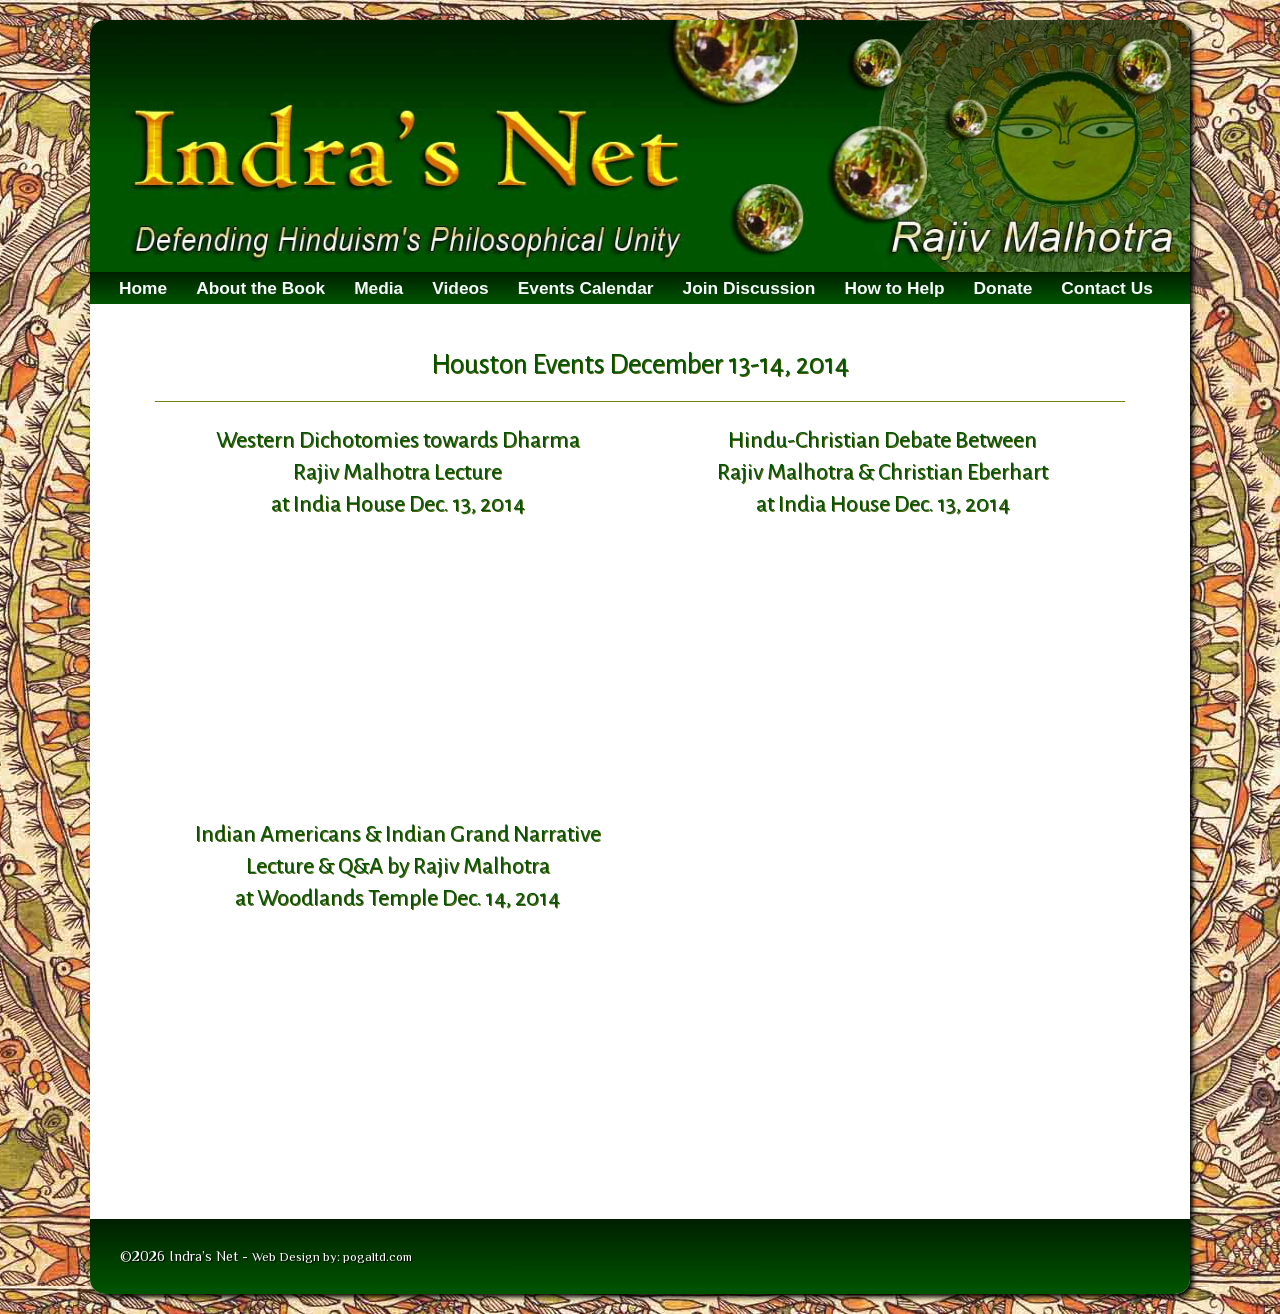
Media (378, 288)
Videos (460, 288)
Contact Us (1106, 288)
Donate (1003, 288)
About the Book (260, 288)
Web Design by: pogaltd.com (332, 1256)
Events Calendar (586, 288)
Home (143, 288)
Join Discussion (749, 288)
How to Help (894, 288)
